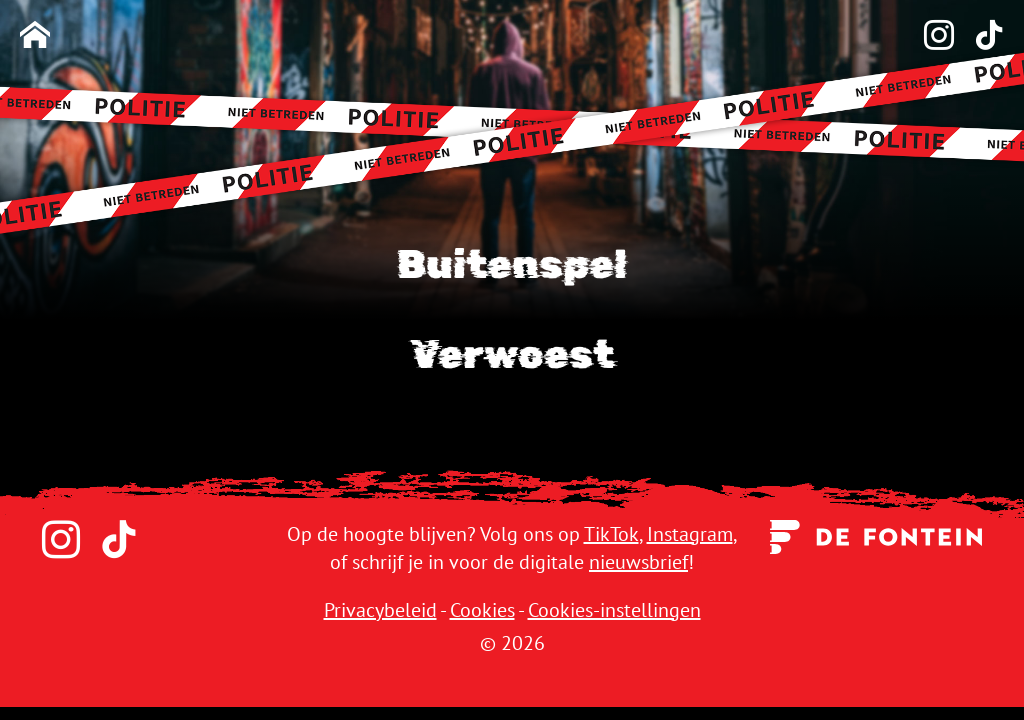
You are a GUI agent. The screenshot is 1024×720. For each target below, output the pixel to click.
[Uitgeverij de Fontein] (876, 535)
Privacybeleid (380, 610)
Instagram (690, 534)
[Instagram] (929, 36)
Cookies (482, 610)
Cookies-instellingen (614, 610)
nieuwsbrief (638, 562)
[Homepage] (35, 36)
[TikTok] (979, 36)
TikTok (611, 534)
